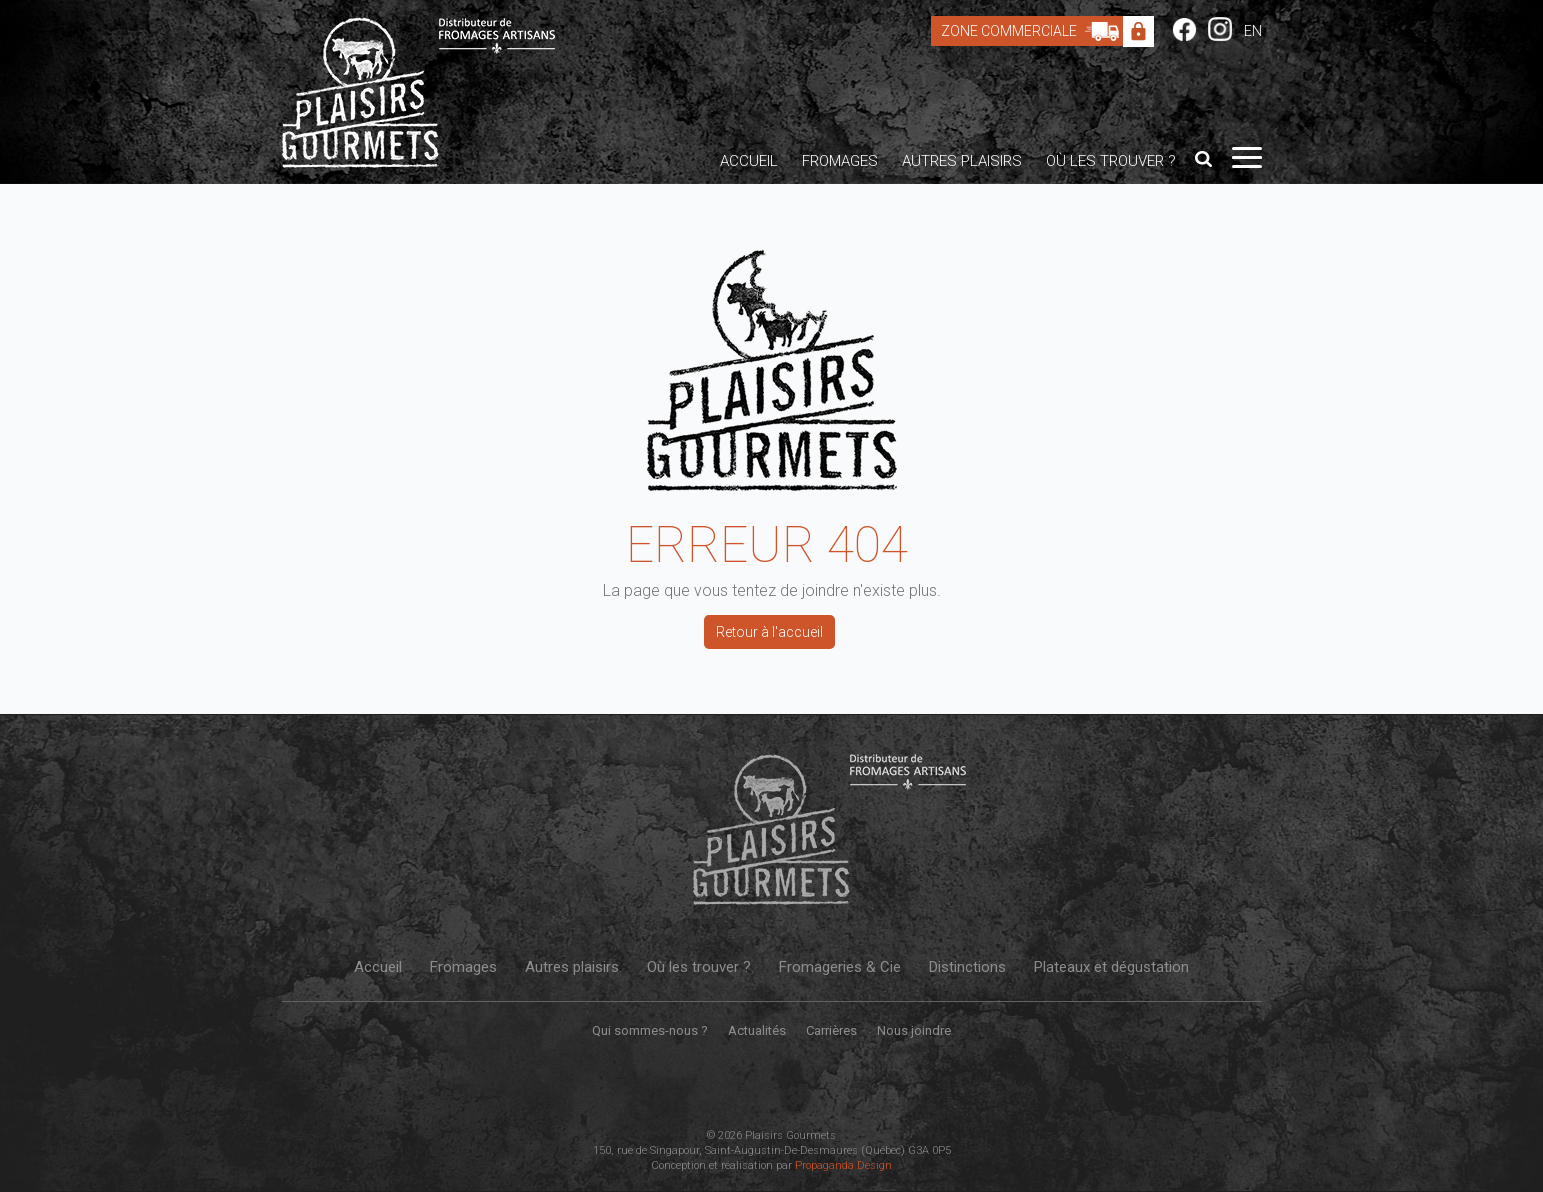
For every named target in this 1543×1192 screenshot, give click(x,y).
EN (1253, 31)
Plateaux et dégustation (1111, 967)
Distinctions (967, 967)
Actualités (757, 1030)
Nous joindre (914, 1030)
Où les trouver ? (1111, 161)
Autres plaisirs (962, 161)
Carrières (831, 1030)
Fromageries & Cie (840, 967)
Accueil (749, 161)
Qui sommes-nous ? (650, 1030)
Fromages (840, 161)
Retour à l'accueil (769, 632)
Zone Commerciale (1035, 31)
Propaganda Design (843, 1165)
